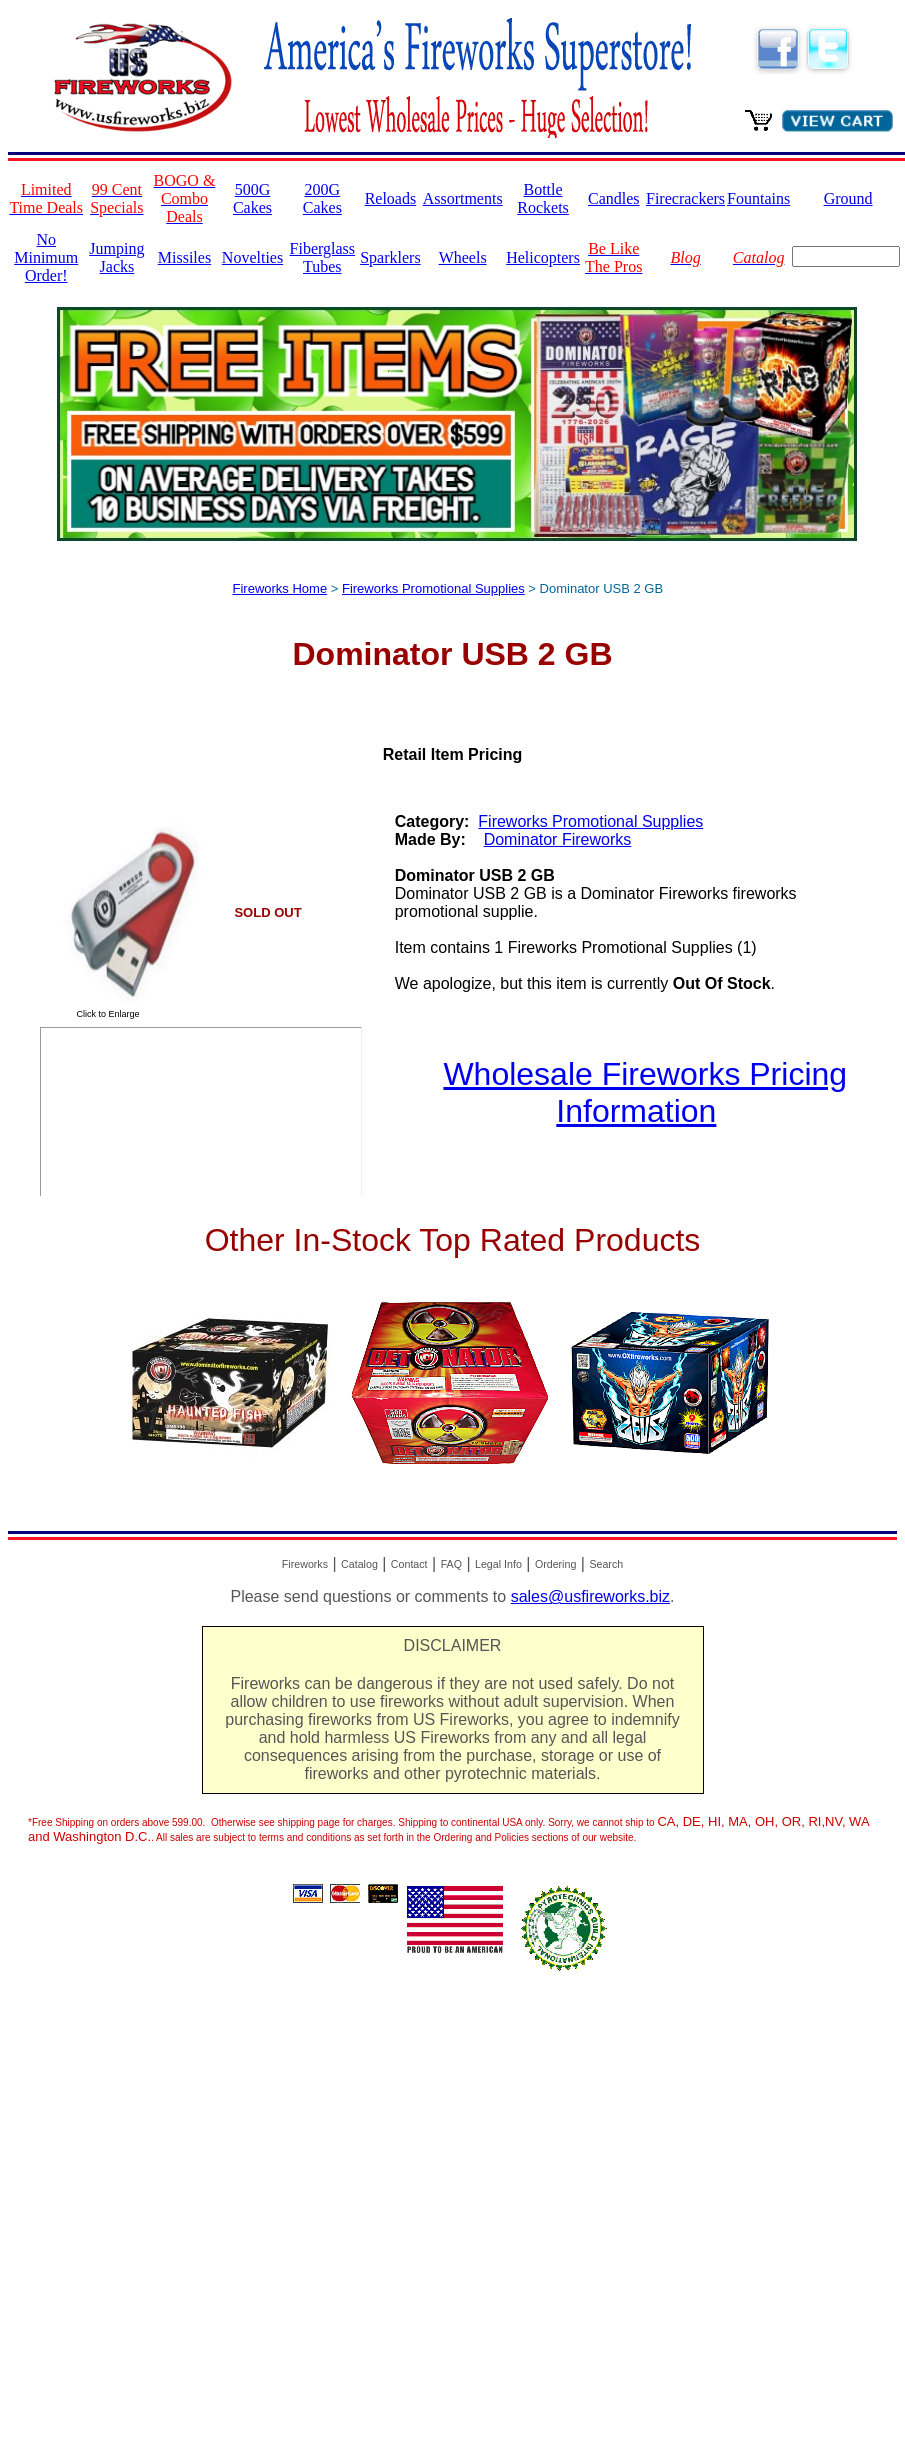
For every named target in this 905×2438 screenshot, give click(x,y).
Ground (848, 198)
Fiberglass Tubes (322, 257)
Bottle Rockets (543, 198)
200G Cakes (322, 198)
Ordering (555, 1564)
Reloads (391, 198)
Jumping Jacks (116, 257)
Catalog (359, 1564)
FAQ (451, 1564)
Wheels (463, 257)
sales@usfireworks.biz (590, 1596)
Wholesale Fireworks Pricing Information (645, 1092)
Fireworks (305, 1564)
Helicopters (543, 257)
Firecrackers (685, 198)
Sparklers (390, 257)
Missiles (184, 257)
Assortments (463, 198)
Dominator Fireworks (558, 839)
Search (606, 1564)
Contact (409, 1564)
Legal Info (498, 1564)
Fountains (758, 198)
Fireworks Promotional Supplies (433, 588)
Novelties (252, 257)
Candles (614, 198)
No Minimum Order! (46, 257)
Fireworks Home (280, 588)
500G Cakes (252, 198)
